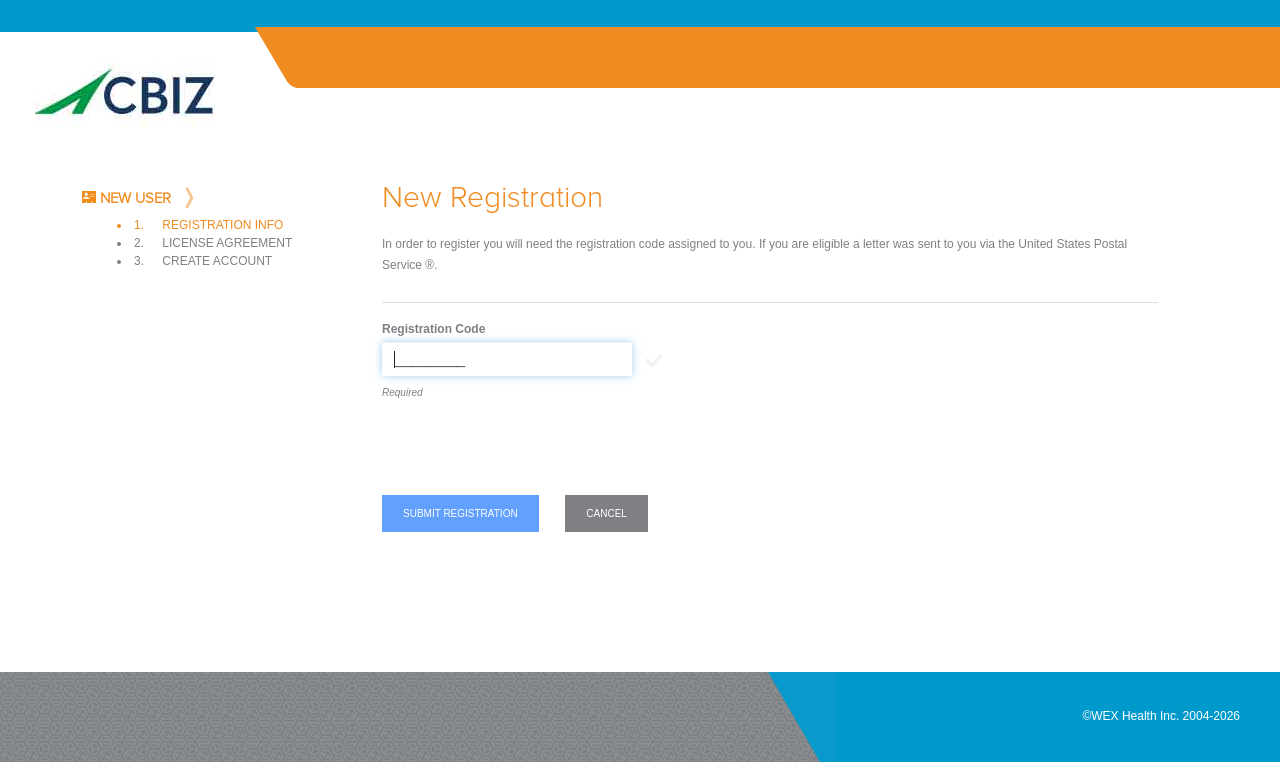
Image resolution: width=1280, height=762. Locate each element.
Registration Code (433, 329)
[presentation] (534, 451)
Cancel (606, 513)
